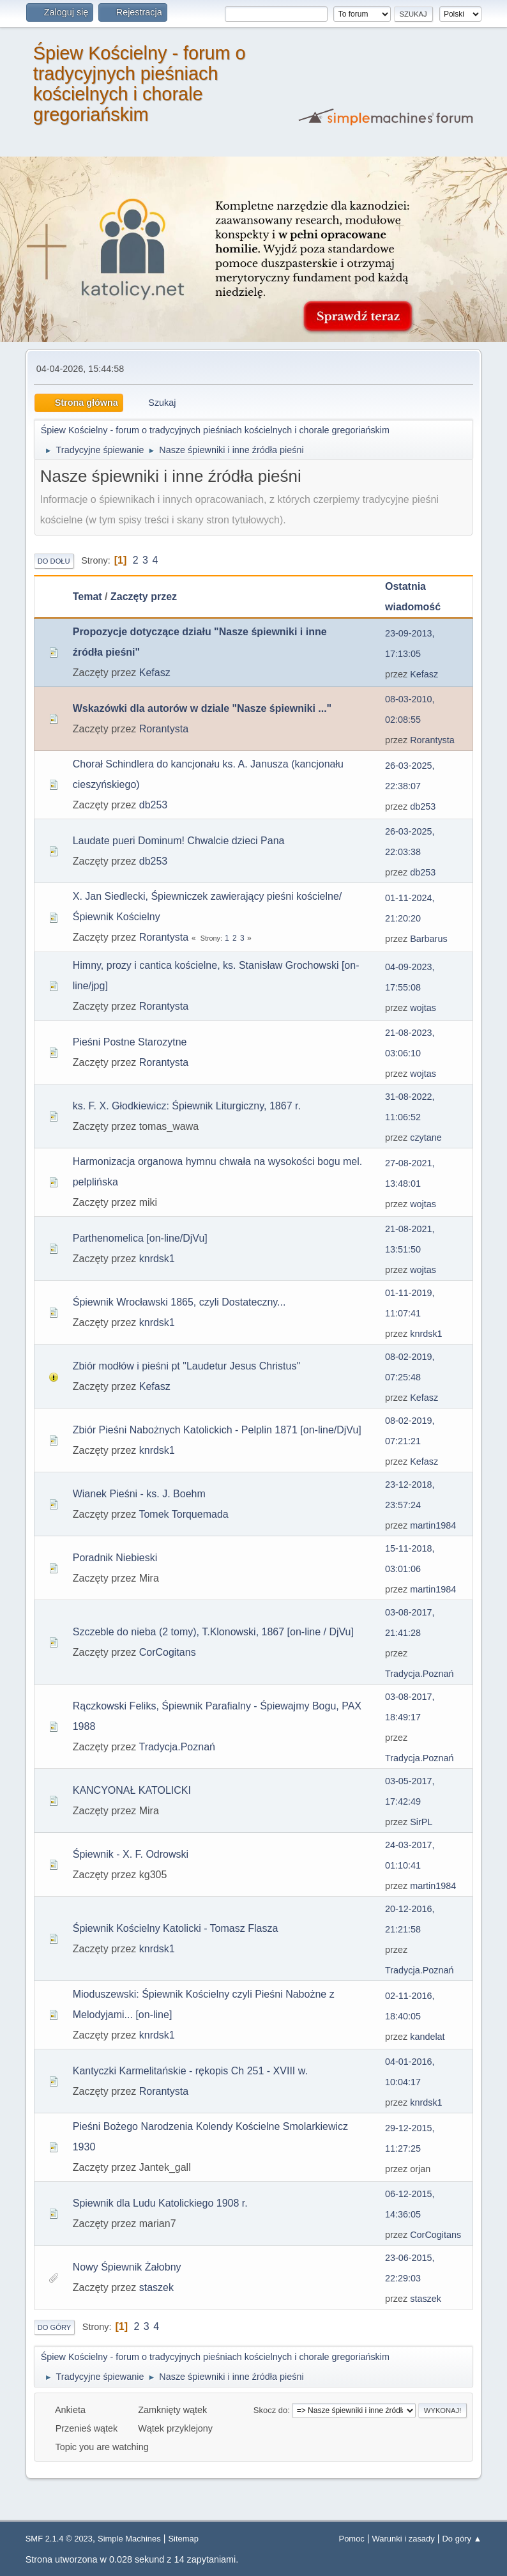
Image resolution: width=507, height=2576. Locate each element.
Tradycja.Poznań (419, 1674)
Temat (87, 596)
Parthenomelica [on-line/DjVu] (140, 1238)
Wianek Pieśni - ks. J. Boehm (139, 1493)
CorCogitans (167, 1652)
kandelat (427, 2037)
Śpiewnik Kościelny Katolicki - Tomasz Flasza (175, 1928)
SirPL (421, 1822)
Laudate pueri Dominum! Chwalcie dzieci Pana (179, 840)
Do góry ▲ (462, 2538)
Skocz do (270, 2410)
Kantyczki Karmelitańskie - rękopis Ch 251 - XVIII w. (190, 2070)
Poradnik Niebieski (115, 1557)
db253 (153, 804)
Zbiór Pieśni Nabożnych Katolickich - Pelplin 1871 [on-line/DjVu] (217, 1429)
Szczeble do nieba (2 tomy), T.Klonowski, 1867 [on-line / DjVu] (213, 1631)
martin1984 (433, 1525)
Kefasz (154, 672)
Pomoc (352, 2538)
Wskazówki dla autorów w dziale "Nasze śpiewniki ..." (202, 708)
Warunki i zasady (403, 2538)
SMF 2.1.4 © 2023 (59, 2538)
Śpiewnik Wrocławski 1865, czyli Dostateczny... (179, 1302)
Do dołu (54, 561)
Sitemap (183, 2538)
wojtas (423, 1008)
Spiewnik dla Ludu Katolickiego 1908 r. (160, 2203)
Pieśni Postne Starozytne (130, 1042)
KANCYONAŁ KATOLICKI (132, 1790)
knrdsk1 (157, 1258)
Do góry (55, 2327)
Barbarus (428, 939)
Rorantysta (163, 728)
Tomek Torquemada (183, 1514)
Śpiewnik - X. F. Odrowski (130, 1854)
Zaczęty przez (143, 596)
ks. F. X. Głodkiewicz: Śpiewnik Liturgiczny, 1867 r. (187, 1105)
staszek (156, 2287)
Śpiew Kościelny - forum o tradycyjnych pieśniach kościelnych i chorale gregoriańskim (139, 84)
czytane (426, 1137)
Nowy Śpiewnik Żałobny (127, 2267)
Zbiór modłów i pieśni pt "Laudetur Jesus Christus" (186, 1366)
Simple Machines (129, 2538)
